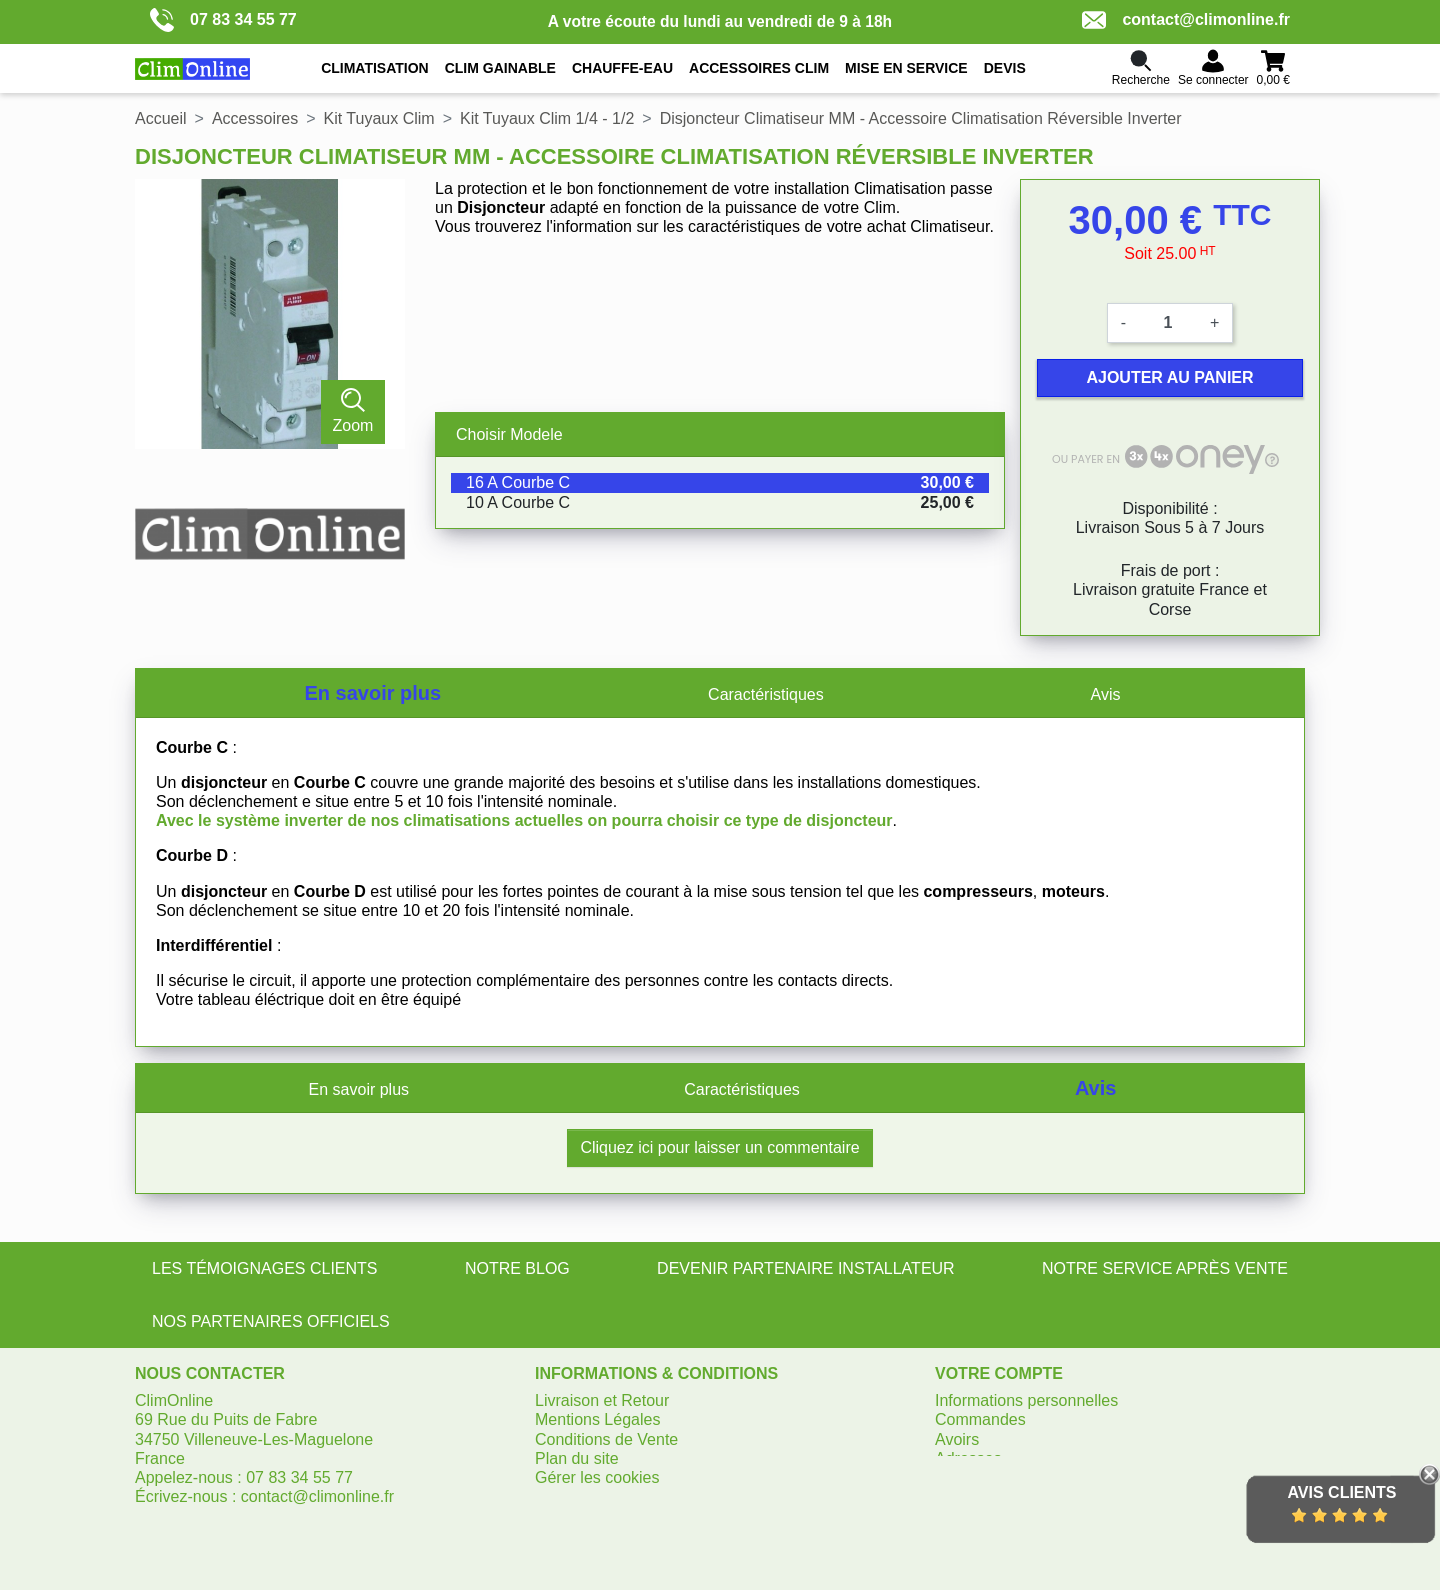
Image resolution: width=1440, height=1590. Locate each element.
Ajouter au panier (1169, 377)
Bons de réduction (999, 1477)
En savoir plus (372, 693)
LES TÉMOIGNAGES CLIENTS (265, 1268)
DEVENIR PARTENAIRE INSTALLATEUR (806, 1268)
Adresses (968, 1458)
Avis (1106, 694)
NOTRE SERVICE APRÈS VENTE (1165, 1268)
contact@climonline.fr (1186, 20)
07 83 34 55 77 (223, 20)
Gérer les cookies (597, 1477)
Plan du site (577, 1458)
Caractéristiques (766, 694)
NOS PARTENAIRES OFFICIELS (271, 1321)
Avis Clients (1341, 1492)
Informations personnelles (1026, 1400)
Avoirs (957, 1439)
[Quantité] (1168, 323)
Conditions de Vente (606, 1439)
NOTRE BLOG (517, 1268)
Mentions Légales (597, 1419)
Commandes (980, 1419)
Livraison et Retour (602, 1400)
